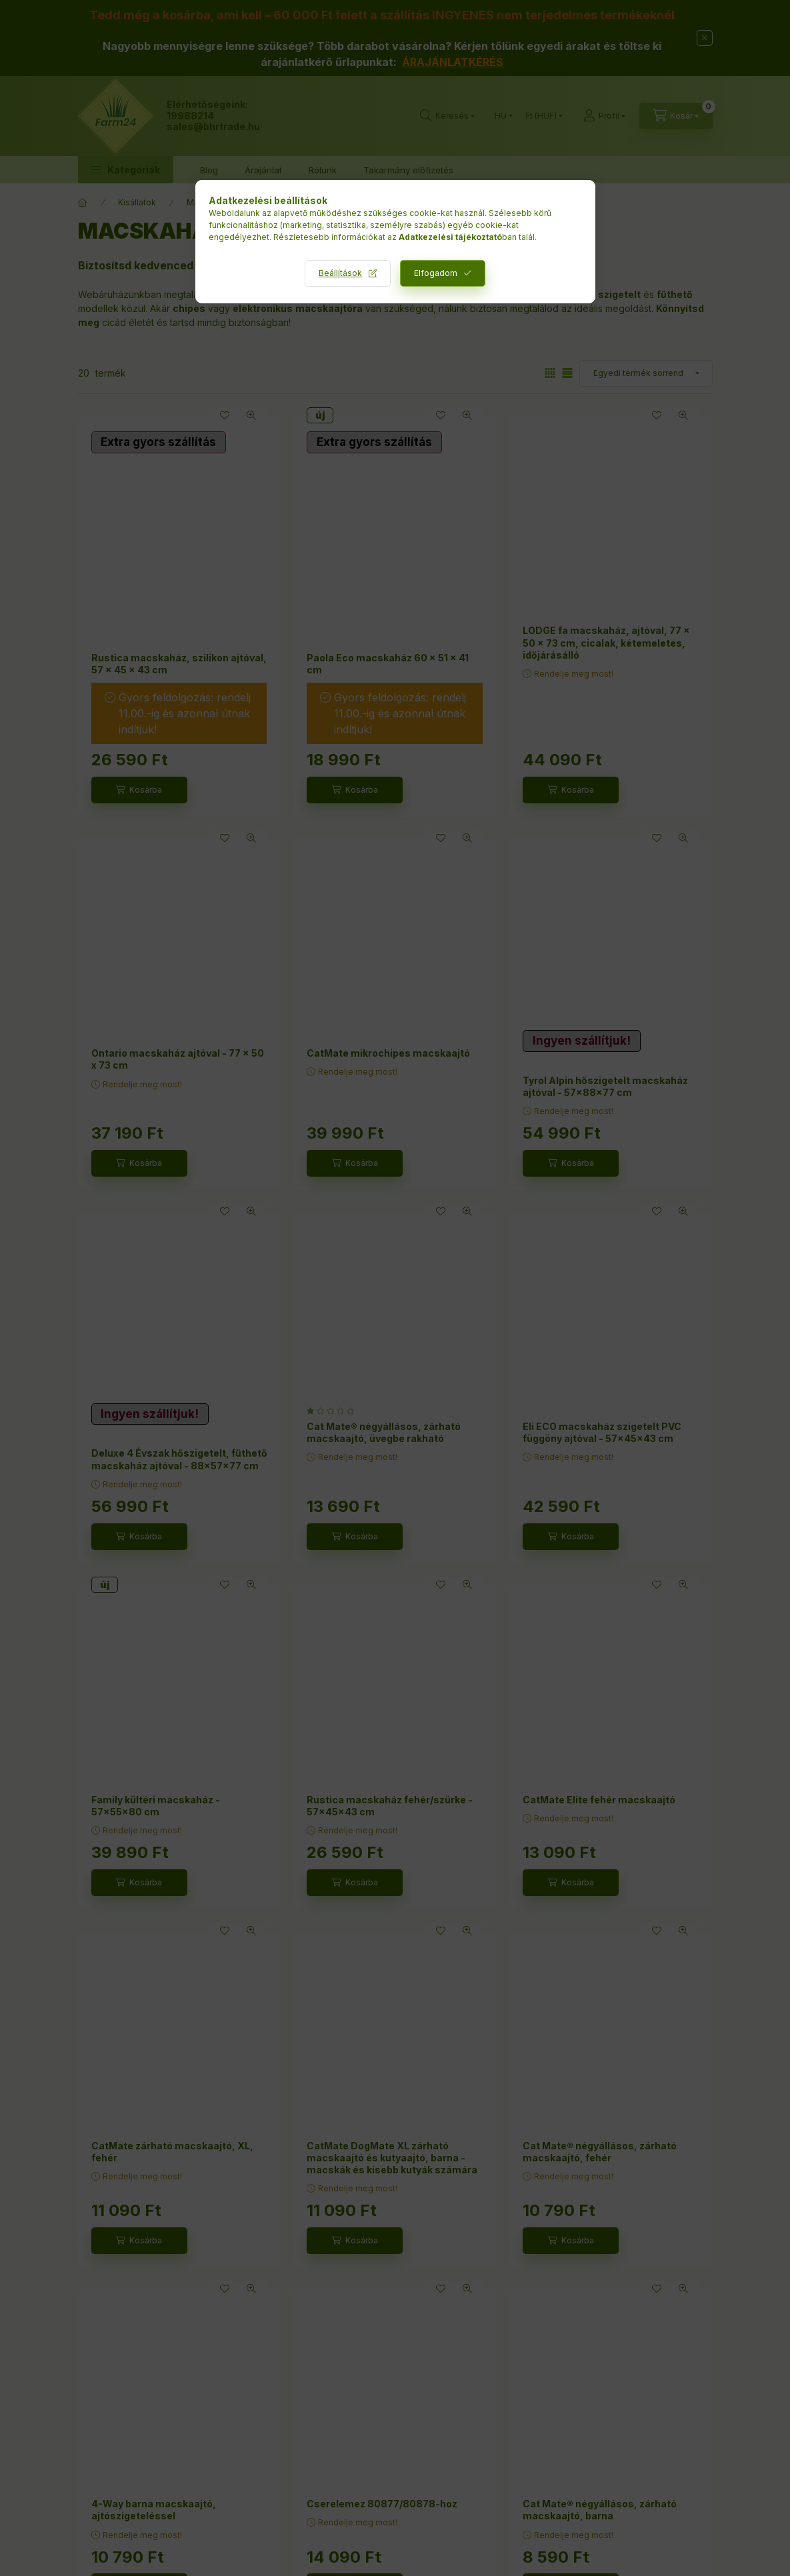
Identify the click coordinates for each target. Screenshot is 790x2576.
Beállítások (340, 273)
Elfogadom (435, 273)
